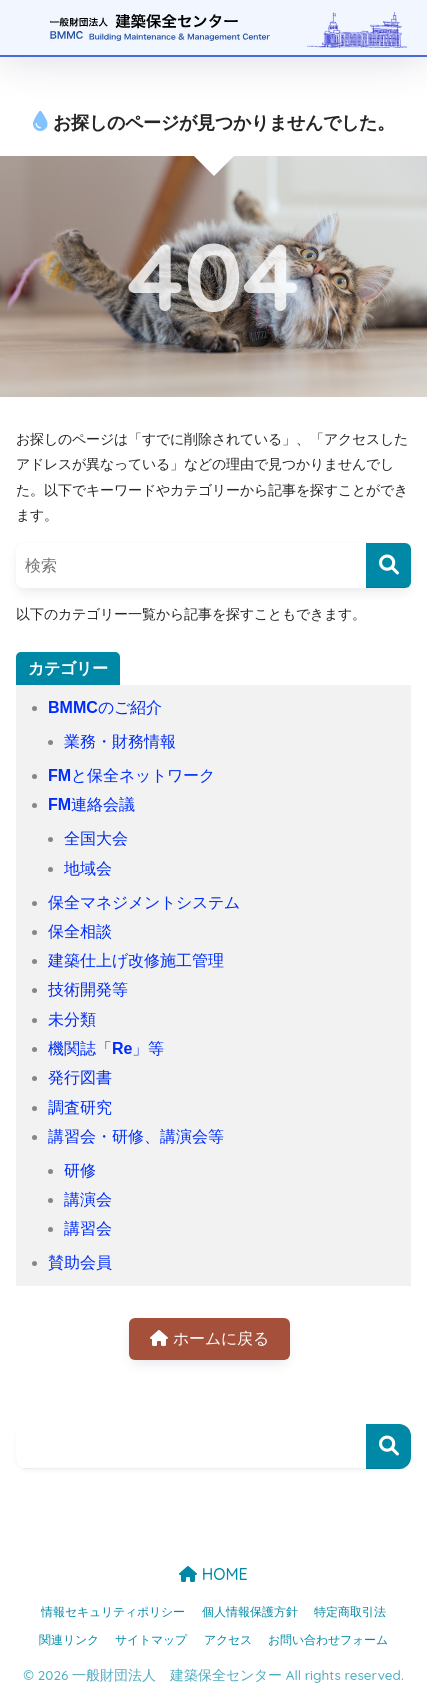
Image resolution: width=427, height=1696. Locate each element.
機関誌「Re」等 (106, 1048)
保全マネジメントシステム (144, 902)
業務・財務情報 (120, 741)
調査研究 (80, 1107)
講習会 (88, 1228)
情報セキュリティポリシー (113, 1612)
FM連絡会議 (91, 804)
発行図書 (80, 1077)
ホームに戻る (209, 1338)
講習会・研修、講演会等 (136, 1136)
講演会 (88, 1199)
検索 (388, 1446)
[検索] (388, 565)
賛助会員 (80, 1262)
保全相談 (80, 931)
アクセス (228, 1640)
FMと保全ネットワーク (131, 775)
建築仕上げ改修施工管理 (136, 960)
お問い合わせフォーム (328, 1640)
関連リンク (69, 1640)
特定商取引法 (350, 1612)
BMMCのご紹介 (105, 707)
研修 (80, 1170)
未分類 (72, 1019)
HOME (213, 1574)
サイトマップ (151, 1640)
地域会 (88, 868)
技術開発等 (88, 989)
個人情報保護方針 (250, 1612)
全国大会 (96, 838)
